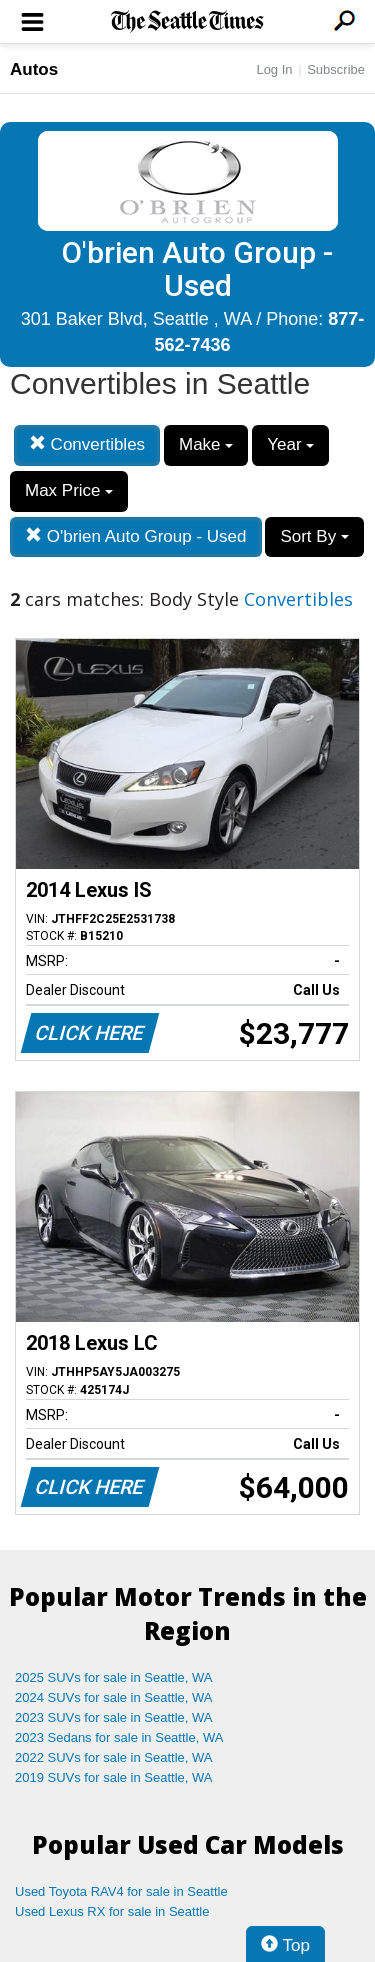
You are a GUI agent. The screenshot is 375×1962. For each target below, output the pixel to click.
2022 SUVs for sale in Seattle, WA (114, 1757)
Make (206, 444)
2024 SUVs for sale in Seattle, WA (114, 1697)
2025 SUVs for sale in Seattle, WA (114, 1677)
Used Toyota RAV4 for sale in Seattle (121, 1891)
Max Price (69, 490)
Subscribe (336, 69)
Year (290, 444)
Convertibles (87, 444)
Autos (34, 69)
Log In (274, 69)
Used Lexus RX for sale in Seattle (112, 1911)
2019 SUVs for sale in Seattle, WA (114, 1777)
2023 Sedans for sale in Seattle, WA (119, 1737)
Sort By (314, 536)
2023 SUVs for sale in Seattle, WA (114, 1717)
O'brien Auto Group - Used (136, 536)
